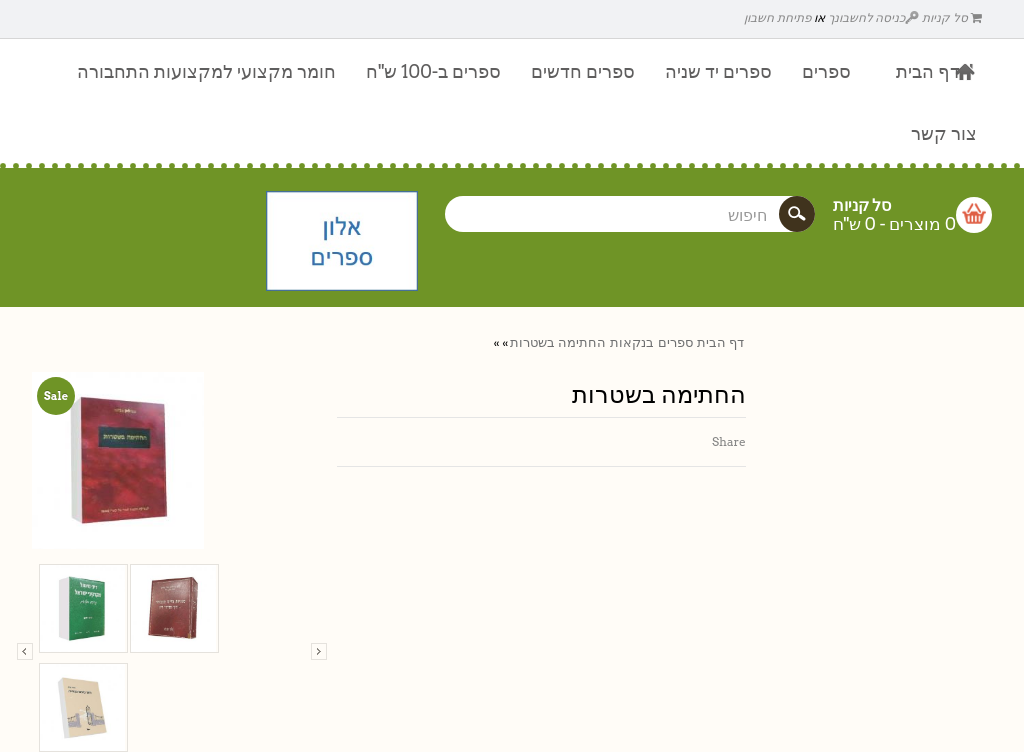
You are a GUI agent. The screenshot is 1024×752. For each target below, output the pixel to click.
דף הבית (720, 342)
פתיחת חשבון (777, 17)
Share (729, 441)
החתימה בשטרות (558, 342)
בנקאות (632, 342)
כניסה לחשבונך (874, 17)
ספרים (675, 342)
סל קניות (952, 17)
